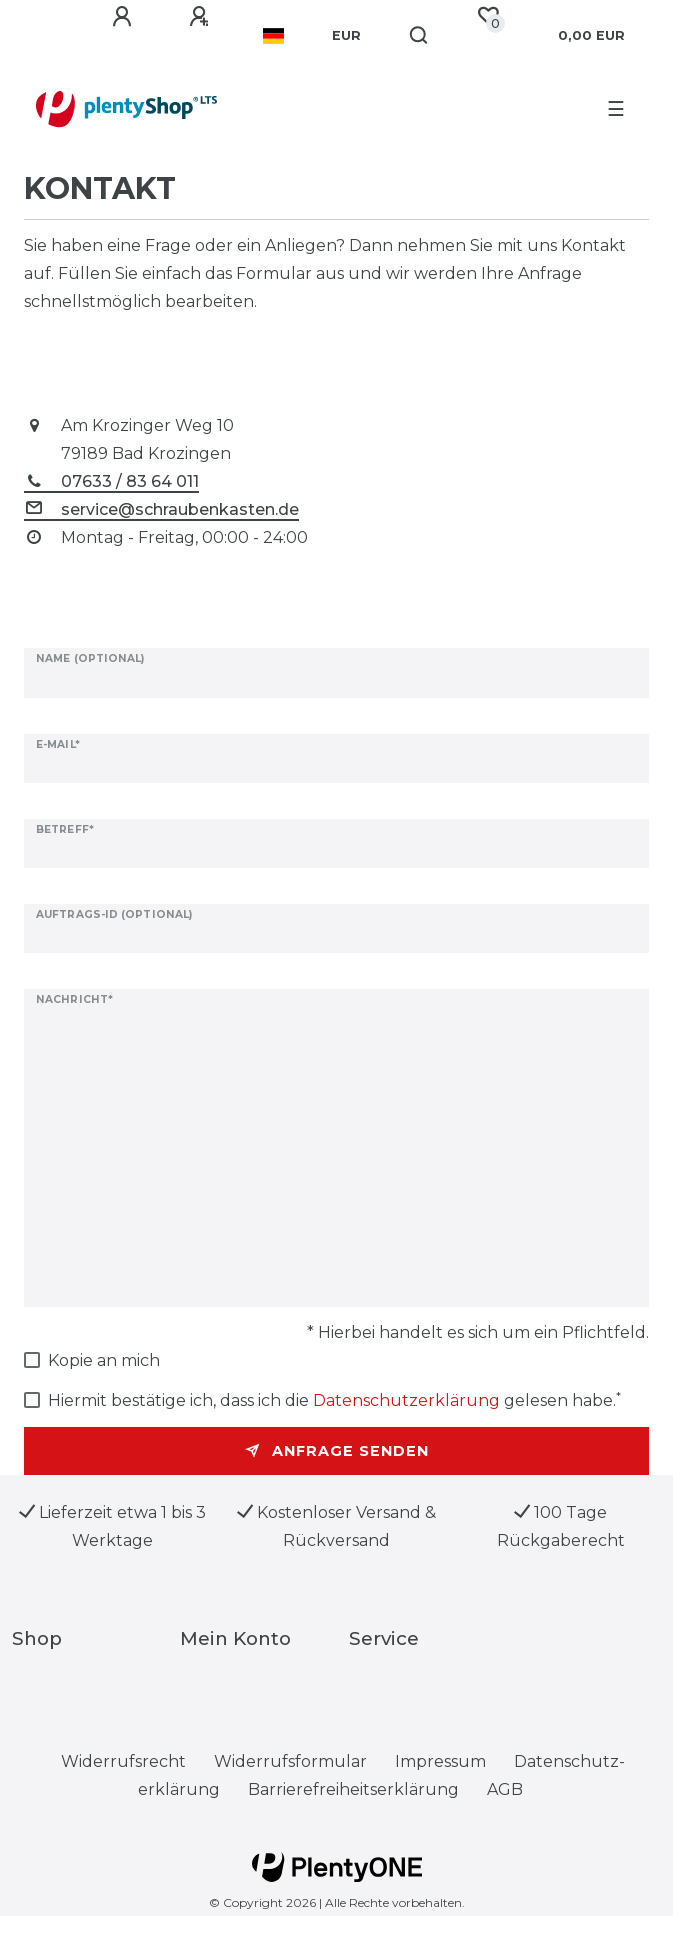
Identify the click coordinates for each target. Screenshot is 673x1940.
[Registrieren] (202, 17)
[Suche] (419, 36)
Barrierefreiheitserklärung (353, 1789)
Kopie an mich (104, 1360)
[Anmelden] (125, 17)
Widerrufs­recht (123, 1761)
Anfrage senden (337, 1451)
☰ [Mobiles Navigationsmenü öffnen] (616, 109)
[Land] (273, 36)
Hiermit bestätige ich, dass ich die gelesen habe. (334, 1399)
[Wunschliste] (488, 16)
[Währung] (346, 36)
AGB (505, 1789)
